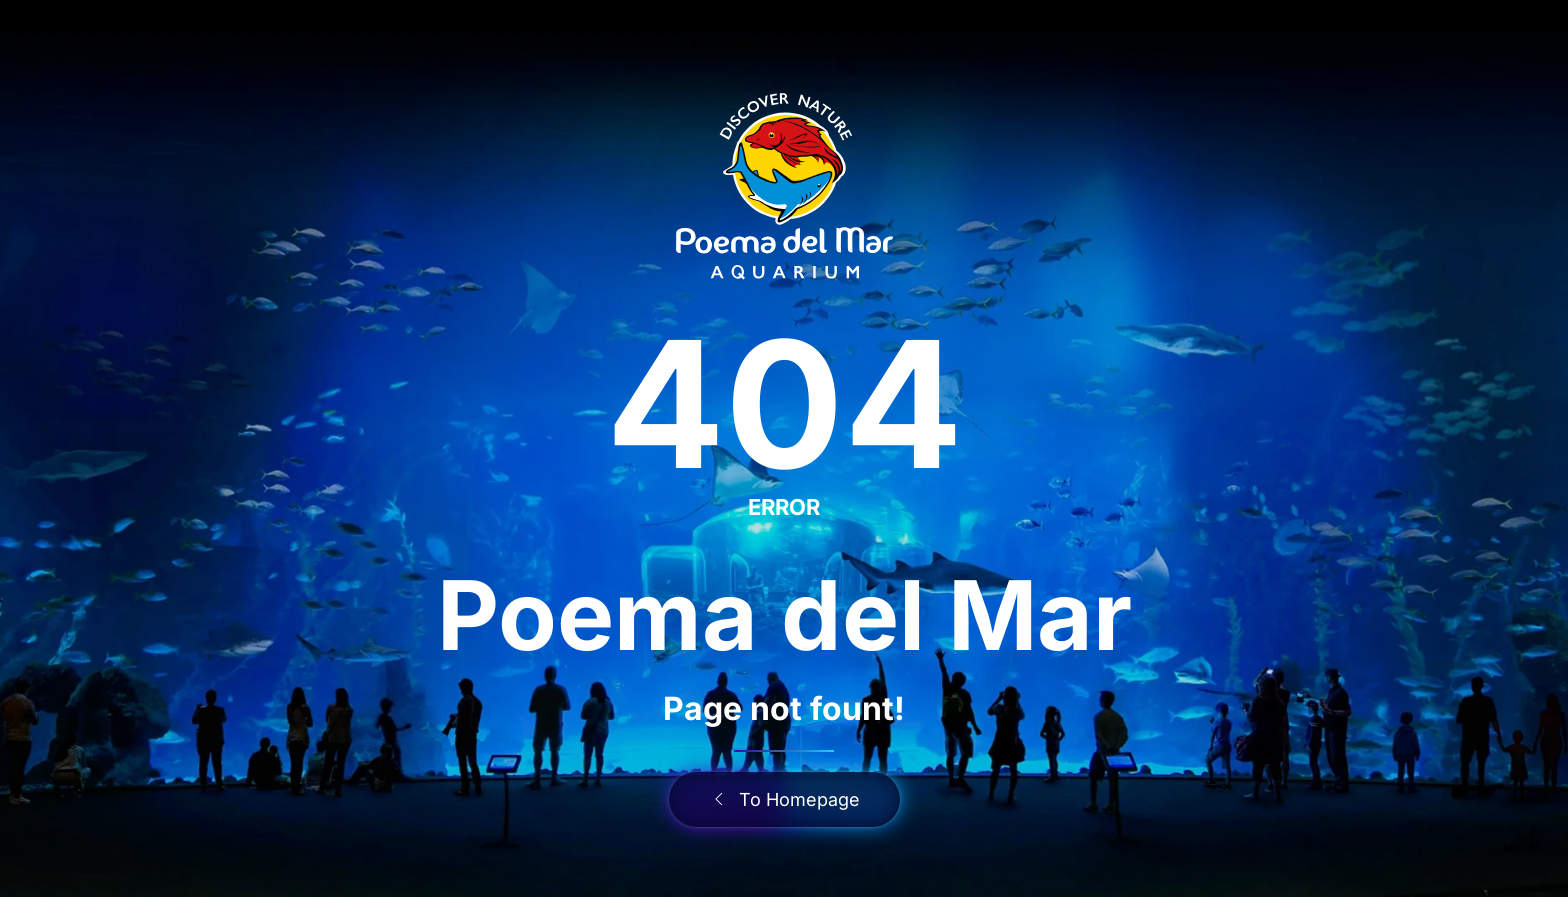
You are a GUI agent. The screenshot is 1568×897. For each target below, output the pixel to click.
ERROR (784, 507)
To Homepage (784, 799)
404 (784, 403)
